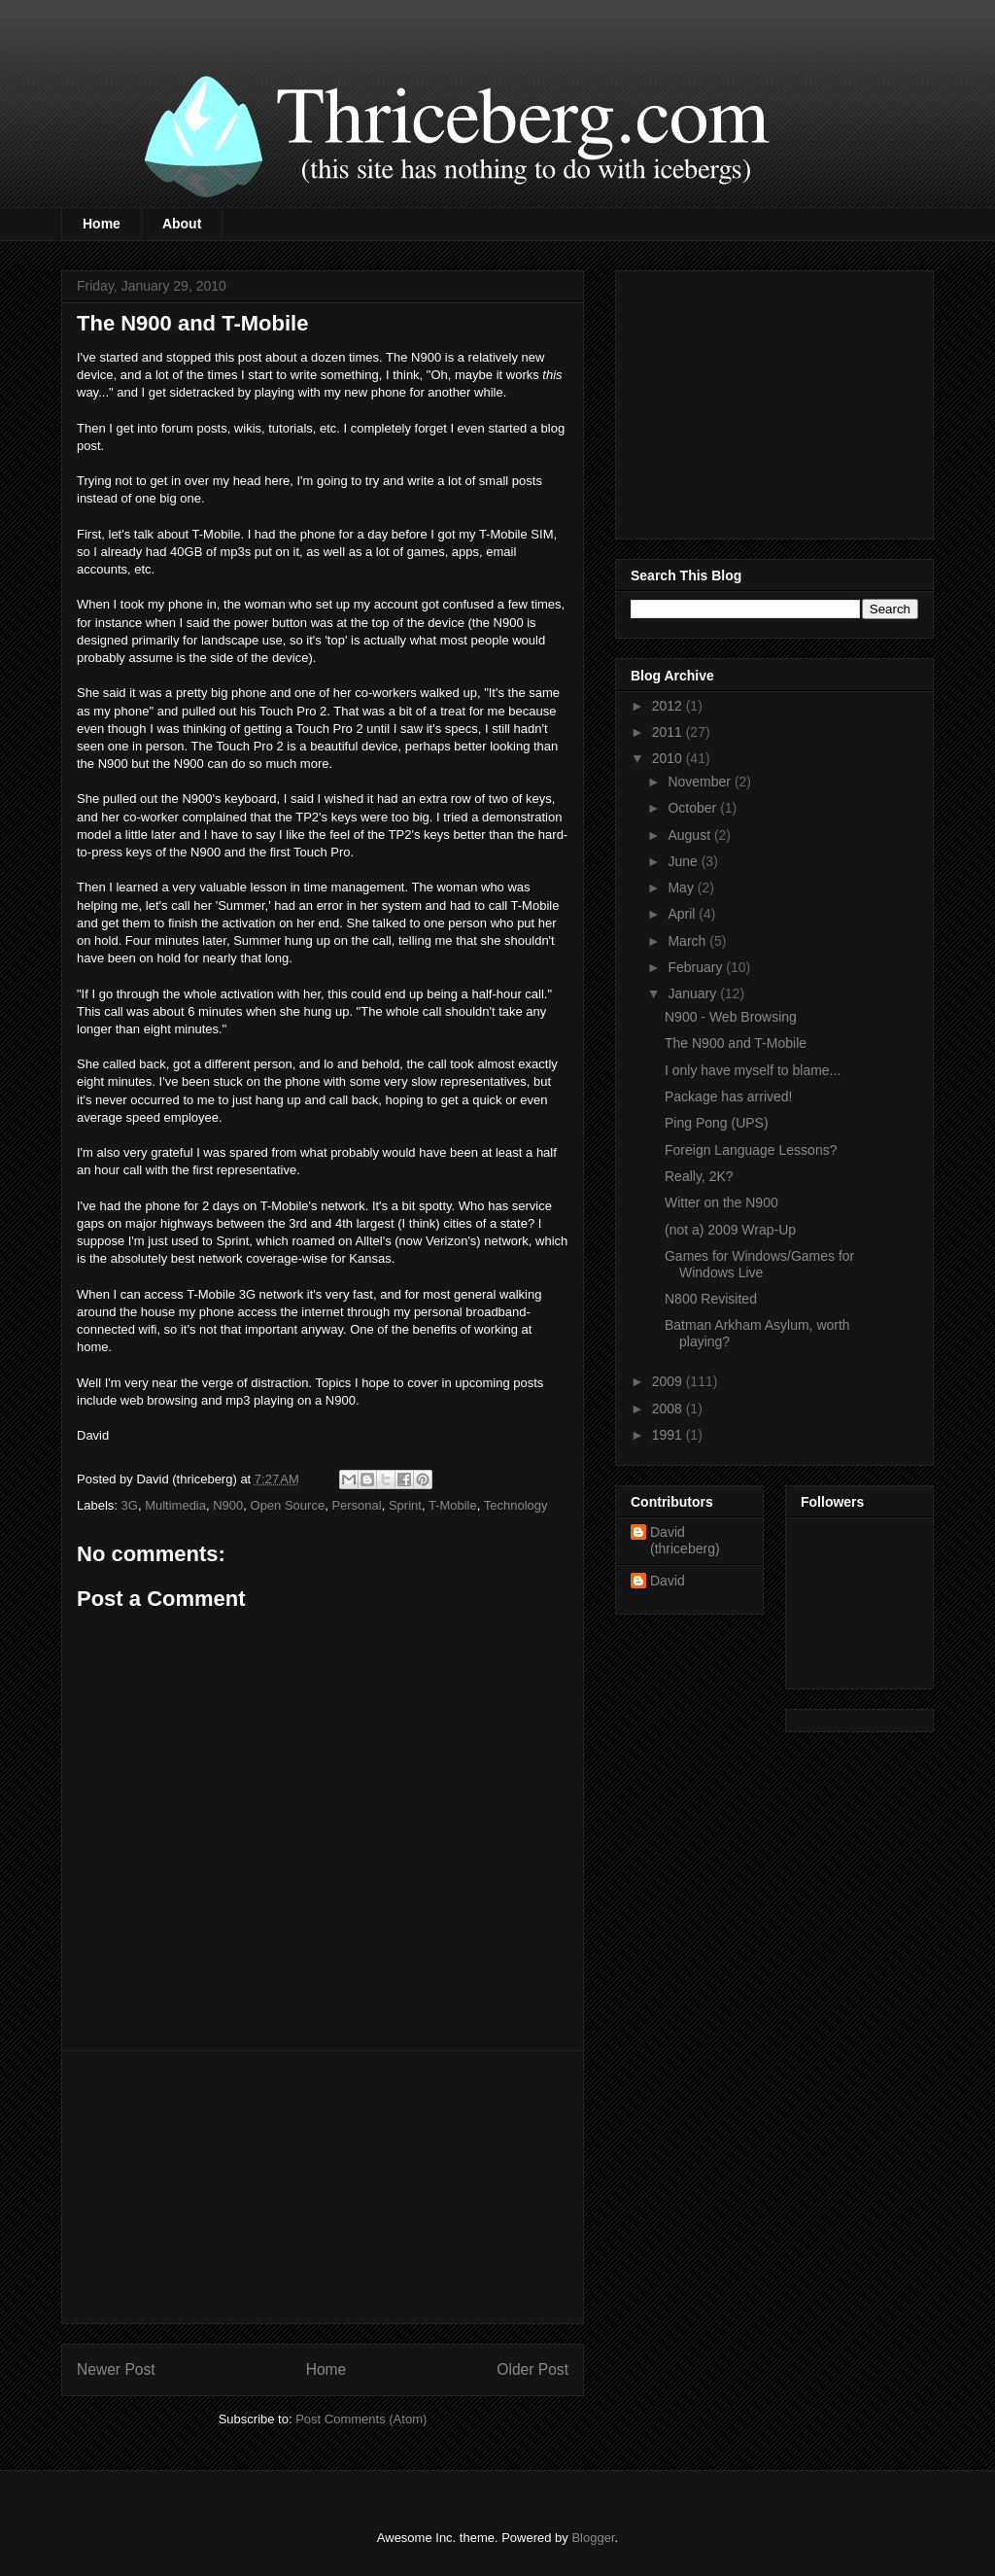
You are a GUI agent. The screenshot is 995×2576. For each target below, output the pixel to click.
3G (129, 1505)
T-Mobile (453, 1505)
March (688, 941)
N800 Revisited (711, 1298)
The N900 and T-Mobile (735, 1043)
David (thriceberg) (685, 1540)
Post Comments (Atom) (361, 2419)
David (667, 1580)
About (181, 223)
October (694, 808)
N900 (228, 1505)
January (694, 993)
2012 (669, 706)
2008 (669, 1408)
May (682, 887)
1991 (669, 1435)
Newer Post (116, 2369)
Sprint (405, 1505)
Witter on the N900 (721, 1202)
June (684, 861)
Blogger (592, 2537)
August (690, 835)
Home (101, 223)
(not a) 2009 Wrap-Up (730, 1229)
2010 (669, 758)
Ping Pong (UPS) (717, 1123)
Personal (356, 1505)
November (701, 781)
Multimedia (175, 1505)
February (697, 967)
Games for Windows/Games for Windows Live (759, 1264)
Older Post (532, 2369)
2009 (669, 1381)
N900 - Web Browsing (731, 1017)
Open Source (288, 1505)
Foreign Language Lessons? (751, 1150)
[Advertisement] (322, 2187)
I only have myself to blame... (753, 1070)
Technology (516, 1505)
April (683, 914)
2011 (669, 732)
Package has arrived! (729, 1096)
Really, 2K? (699, 1176)
